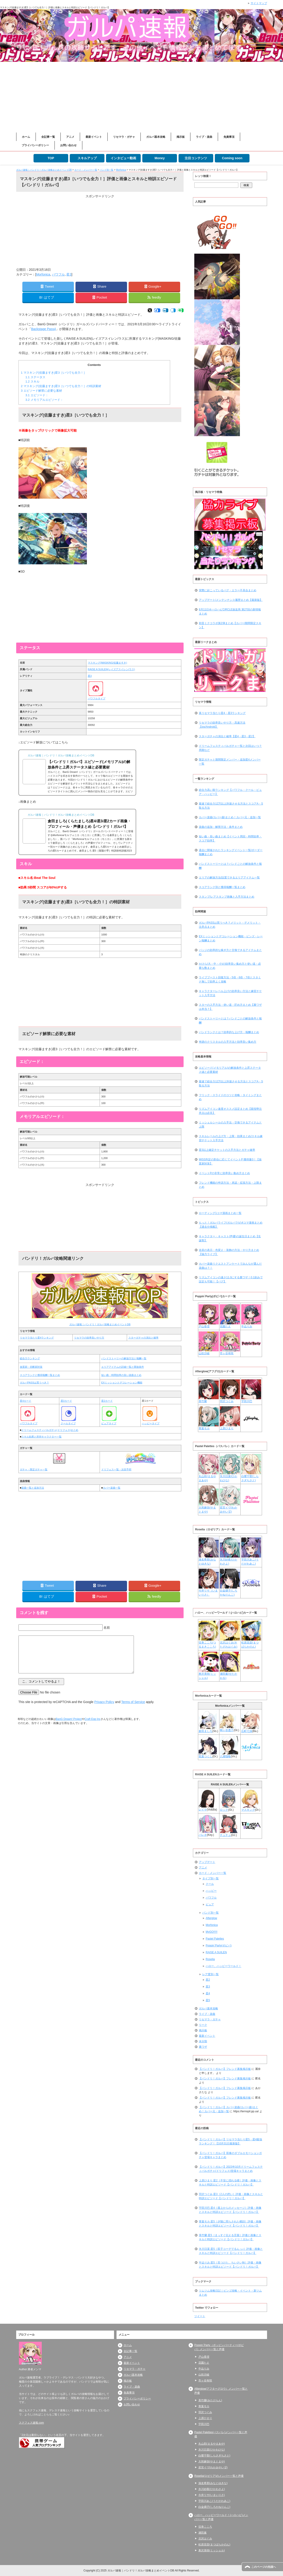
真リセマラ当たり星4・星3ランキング (222, 713)
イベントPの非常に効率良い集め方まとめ (224, 1173)
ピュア (210, 1904)
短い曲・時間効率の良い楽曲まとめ (121, 1380)
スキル (32, 387)
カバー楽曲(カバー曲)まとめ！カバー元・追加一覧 (230, 817)
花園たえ (203, 2362)
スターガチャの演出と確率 (143, 1343)
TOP (51, 158)
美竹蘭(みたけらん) (210, 2400)
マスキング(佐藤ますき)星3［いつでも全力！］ (53, 378)
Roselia (210, 1959)
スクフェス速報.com (31, 2422)
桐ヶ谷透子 (227, 1730)
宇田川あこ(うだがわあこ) (214, 2501)
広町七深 (246, 1731)
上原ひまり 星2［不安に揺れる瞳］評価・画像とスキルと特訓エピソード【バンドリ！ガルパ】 (230, 2182)
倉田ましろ (205, 1731)
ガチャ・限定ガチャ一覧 (42, 1467)
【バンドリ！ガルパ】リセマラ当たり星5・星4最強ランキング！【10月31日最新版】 (230, 2141)
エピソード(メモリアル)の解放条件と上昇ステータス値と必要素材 (230, 1069)
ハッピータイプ (150, 1428)
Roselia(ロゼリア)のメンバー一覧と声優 (219, 2475)
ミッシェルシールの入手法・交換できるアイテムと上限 (230, 1124)
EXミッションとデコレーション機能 (121, 1387)
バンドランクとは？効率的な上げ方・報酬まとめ (229, 1032)
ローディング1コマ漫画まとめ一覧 (220, 1213)
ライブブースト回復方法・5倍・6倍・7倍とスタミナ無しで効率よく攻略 (230, 979)
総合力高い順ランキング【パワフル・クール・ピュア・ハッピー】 (230, 792)
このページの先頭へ (263, 2566)
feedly (154, 297)
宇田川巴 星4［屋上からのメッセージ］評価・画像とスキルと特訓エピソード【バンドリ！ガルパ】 (230, 2210)
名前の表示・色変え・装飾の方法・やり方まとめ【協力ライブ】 (229, 1252)
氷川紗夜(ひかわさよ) (211, 2489)
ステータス (35, 382)
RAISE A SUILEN (216, 1952)
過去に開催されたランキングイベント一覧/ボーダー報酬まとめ (230, 852)
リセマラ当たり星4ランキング (37, 1343)
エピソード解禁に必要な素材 (41, 396)
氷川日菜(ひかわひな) (211, 2449)
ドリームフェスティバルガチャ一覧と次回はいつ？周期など (230, 748)
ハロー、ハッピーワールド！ (223, 1966)
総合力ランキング (30, 1363)
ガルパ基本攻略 (155, 136)
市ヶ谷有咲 (205, 2380)
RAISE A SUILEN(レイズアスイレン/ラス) (111, 674)
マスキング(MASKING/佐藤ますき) (107, 668)
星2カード (107, 1406)
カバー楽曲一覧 (111, 1493)
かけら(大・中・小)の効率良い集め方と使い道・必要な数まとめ (230, 965)
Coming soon (232, 158)
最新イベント (94, 136)
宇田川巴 (203, 2424)
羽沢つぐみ (205, 2412)
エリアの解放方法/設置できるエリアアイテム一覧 (229, 877)
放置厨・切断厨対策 (31, 1372)
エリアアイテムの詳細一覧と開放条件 (122, 1372)
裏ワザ (203, 2046)
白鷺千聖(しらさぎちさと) (214, 2455)
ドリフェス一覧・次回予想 (128, 1467)
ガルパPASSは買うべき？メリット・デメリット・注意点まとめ (230, 924)
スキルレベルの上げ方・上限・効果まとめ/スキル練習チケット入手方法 (230, 1138)
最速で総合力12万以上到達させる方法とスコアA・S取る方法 (231, 805)
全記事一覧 (48, 136)
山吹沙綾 (203, 2374)
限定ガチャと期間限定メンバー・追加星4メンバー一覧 (230, 761)
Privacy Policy (104, 1707)
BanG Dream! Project (69, 1724)
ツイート (199, 2316)
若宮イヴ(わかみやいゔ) (213, 2467)
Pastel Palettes (215, 1938)
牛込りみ (203, 2368)
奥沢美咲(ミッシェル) (211, 2550)
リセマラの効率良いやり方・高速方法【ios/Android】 (222, 724)
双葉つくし (205, 1756)
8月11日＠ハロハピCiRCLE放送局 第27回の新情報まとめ (230, 611)
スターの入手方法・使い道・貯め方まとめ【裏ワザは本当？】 (230, 1007)
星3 (68, 274)
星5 (208, 2000)
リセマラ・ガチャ (124, 136)
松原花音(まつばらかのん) (214, 2544)
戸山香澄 (203, 2356)
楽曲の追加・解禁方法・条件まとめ (221, 826)
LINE (174, 313)
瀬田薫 (202, 2532)
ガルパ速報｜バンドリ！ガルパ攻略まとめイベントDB (99, 1305)
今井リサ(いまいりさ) (211, 2495)
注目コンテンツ (196, 158)
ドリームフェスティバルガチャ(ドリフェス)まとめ (49, 1435)
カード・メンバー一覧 (212, 1873)
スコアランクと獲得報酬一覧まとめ (40, 1380)
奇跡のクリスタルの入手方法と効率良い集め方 (227, 1041)
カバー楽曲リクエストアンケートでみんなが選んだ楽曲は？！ (230, 1265)
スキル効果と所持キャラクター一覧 (41, 1441)
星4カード (25, 1406)
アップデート (207, 1862)
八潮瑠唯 (225, 1756)
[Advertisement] (141, 97)
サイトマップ (259, 3)
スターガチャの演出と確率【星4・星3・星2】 (227, 736)
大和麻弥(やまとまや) (211, 2461)
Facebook (101, 313)
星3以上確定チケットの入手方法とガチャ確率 (227, 1149)
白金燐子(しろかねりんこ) (214, 2506)
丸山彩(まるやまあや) (211, 2443)
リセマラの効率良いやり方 (89, 1343)
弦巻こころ (205, 2526)
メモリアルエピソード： (44, 405)
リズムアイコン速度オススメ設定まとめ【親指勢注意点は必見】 (230, 1111)
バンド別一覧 (210, 1912)
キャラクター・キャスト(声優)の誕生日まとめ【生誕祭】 (230, 1238)
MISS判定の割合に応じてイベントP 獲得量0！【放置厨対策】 (230, 1161)
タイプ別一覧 (210, 1878)
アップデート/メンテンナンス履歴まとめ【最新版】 (230, 600)
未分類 (203, 2041)
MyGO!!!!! (211, 1931)
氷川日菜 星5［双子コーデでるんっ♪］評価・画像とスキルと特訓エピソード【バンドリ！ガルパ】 (231, 2251)
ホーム (26, 136)
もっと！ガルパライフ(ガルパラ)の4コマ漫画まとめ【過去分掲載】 (230, 1224)
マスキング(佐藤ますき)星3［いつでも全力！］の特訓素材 (61, 391)
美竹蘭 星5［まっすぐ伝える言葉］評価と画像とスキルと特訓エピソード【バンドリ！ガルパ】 (230, 2237)
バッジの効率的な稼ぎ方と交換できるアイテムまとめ (230, 952)
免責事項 (228, 136)
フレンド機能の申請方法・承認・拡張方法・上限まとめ (230, 1184)
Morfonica (43, 274)
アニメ (70, 136)
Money (160, 158)
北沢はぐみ (205, 2538)
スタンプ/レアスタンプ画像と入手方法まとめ (226, 896)
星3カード (66, 1406)
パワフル (58, 274)
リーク (203, 2024)
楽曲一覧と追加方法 (32, 1493)
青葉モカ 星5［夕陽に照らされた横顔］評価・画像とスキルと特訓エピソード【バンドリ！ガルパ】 (230, 2223)
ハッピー (211, 1890)
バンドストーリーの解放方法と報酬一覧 (123, 1363)
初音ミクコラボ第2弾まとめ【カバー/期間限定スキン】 (230, 625)
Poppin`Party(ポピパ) (218, 1945)
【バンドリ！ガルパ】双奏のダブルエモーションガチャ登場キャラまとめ (230, 2155)
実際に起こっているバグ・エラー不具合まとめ (227, 590)
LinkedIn (128, 313)
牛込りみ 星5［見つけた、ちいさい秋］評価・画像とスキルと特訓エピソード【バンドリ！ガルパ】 (230, 2264)
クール (210, 1884)
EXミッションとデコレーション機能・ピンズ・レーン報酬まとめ (231, 938)
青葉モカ (203, 2406)
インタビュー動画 (123, 158)
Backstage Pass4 (43, 334)
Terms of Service (133, 1707)
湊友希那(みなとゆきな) (213, 2483)
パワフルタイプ (96, 704)
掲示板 (181, 136)
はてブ (152, 313)
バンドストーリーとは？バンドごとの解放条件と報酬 (230, 866)
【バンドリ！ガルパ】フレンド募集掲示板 (225, 2069)
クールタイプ (68, 1428)
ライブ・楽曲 (204, 136)
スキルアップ (87, 158)
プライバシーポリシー (35, 145)
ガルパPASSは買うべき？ (34, 1387)
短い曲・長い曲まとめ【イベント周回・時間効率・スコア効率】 (230, 838)
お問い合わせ (68, 145)
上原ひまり (205, 2418)
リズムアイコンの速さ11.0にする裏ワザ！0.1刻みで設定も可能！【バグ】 (231, 1279)
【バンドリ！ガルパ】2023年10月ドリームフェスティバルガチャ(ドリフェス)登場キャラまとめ (231, 2168)
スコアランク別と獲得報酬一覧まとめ (222, 887)
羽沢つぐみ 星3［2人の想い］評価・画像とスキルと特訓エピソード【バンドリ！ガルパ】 (231, 2196)
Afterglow (211, 1918)
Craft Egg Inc (93, 1724)
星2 (208, 1979)
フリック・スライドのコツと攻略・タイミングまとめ (230, 1097)
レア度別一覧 (210, 1974)
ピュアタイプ (108, 1428)
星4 (208, 1993)
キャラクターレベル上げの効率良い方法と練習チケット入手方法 (230, 993)
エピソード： (36, 400)
